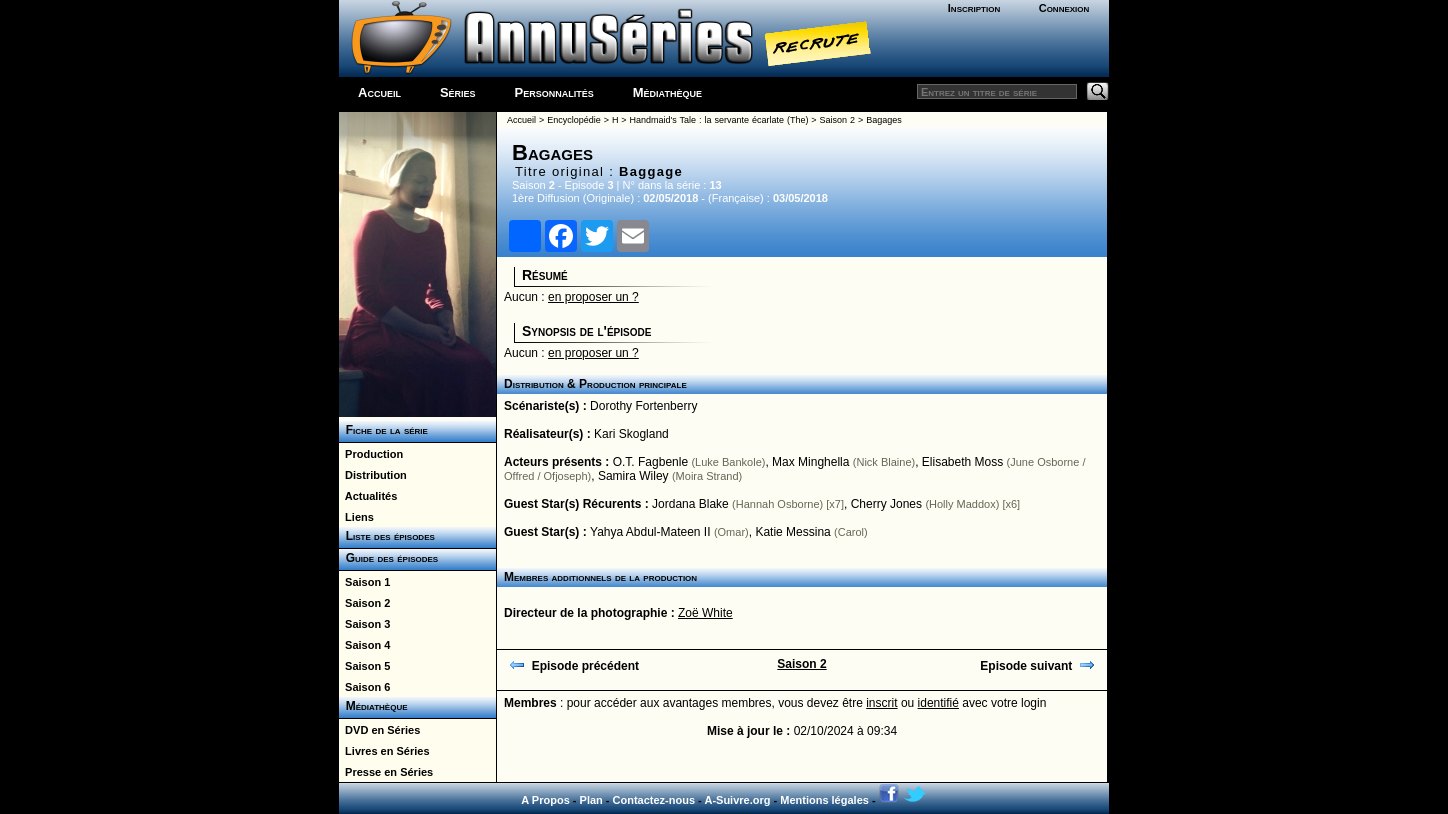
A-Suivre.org (737, 800)
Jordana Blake (690, 504)
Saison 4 (364, 645)
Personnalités (554, 92)
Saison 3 (364, 624)
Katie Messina (792, 532)
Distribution (373, 475)
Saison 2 (364, 603)
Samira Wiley (633, 476)
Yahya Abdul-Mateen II (650, 532)
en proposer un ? (593, 297)
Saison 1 (364, 582)
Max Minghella (810, 462)
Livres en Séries (384, 751)
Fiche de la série (383, 430)
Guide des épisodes (388, 558)
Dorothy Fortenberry (643, 406)
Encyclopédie (574, 120)
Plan (591, 800)
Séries (458, 92)
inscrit (881, 703)
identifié (938, 703)
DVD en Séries (379, 730)
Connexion (1064, 8)
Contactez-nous (654, 800)
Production (371, 454)
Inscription (974, 8)
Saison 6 (364, 687)
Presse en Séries (386, 772)
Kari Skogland (631, 434)
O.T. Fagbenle (650, 462)
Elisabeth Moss (962, 462)
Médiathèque (667, 92)
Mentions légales (824, 800)
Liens (356, 517)
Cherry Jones (886, 504)
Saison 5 (364, 666)
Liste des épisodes (387, 536)
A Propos (545, 800)
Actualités (368, 496)
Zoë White (705, 613)
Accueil (379, 92)
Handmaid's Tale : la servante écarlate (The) (719, 120)
